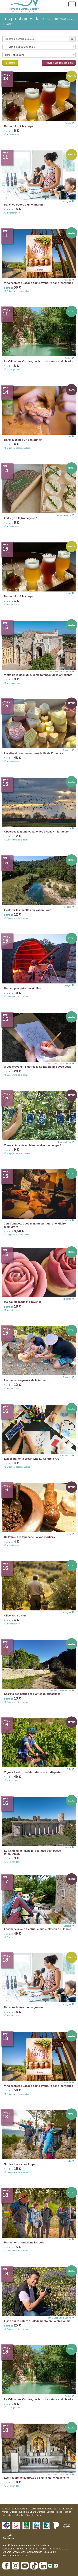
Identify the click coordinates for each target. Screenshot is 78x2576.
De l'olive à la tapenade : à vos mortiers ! (30, 1537)
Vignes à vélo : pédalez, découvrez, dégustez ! (34, 1772)
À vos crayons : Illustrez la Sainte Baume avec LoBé (37, 1066)
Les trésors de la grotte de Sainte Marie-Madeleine (36, 2477)
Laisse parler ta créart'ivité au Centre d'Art (31, 1458)
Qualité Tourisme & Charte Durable (27, 2512)
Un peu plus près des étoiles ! (23, 988)
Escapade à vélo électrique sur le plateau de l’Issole (37, 1929)
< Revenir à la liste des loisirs (58, 63)
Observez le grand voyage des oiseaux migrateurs (36, 831)
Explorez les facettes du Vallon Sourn (28, 910)
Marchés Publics (16, 2515)
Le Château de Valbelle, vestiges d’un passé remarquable (32, 1852)
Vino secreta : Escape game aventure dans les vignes (38, 283)
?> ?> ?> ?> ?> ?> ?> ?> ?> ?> (39, 55)
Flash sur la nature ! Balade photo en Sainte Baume (37, 2321)
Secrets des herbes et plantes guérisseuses (32, 1693)
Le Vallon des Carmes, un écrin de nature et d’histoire (38, 361)
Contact (6, 2508)
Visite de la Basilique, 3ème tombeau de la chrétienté (38, 674)
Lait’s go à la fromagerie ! (20, 518)
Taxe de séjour (33, 2515)
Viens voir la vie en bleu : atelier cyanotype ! (32, 1145)
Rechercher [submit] (10, 63)
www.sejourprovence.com (15, 2555)
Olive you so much (16, 1615)
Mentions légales (20, 2508)
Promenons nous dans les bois (24, 2242)
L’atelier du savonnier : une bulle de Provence (33, 753)
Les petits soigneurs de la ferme (24, 1380)
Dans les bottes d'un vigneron (23, 204)
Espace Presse (54, 2512)
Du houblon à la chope (18, 126)
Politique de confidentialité (44, 2508)
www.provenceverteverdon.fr (27, 2552)
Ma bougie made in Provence (22, 1301)
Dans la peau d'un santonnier (23, 439)
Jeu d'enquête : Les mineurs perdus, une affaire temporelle (35, 1225)
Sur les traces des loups (19, 2164)
